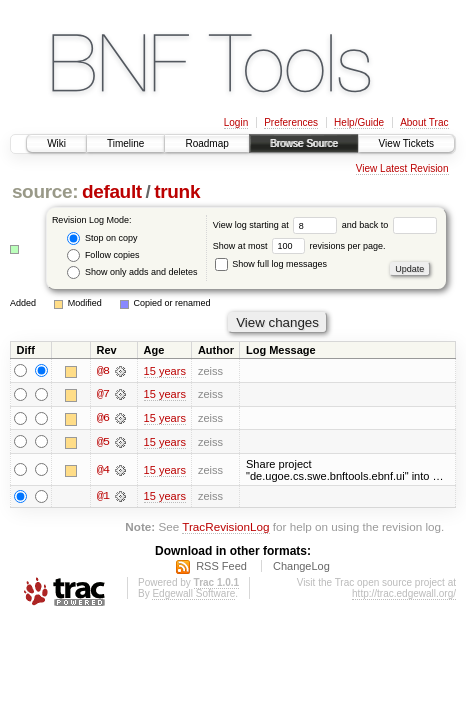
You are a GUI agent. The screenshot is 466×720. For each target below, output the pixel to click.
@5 (103, 443)
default (112, 191)
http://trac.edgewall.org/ (404, 596)
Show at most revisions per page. (299, 246)
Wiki (56, 143)
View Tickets (406, 143)
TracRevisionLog (225, 528)
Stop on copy (102, 238)
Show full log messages (271, 264)
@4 (103, 470)
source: (45, 191)
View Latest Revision (402, 168)
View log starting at (277, 225)
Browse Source (304, 143)
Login (236, 122)
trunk (177, 191)
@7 (103, 395)
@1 (103, 498)
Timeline (125, 143)
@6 (103, 419)
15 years (165, 371)
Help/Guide (359, 122)
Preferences (291, 122)
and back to (389, 225)
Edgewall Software (193, 596)
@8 (103, 371)
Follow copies (103, 255)
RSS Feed (221, 569)
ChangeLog (301, 569)
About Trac (424, 122)
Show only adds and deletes (132, 272)
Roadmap (206, 143)
